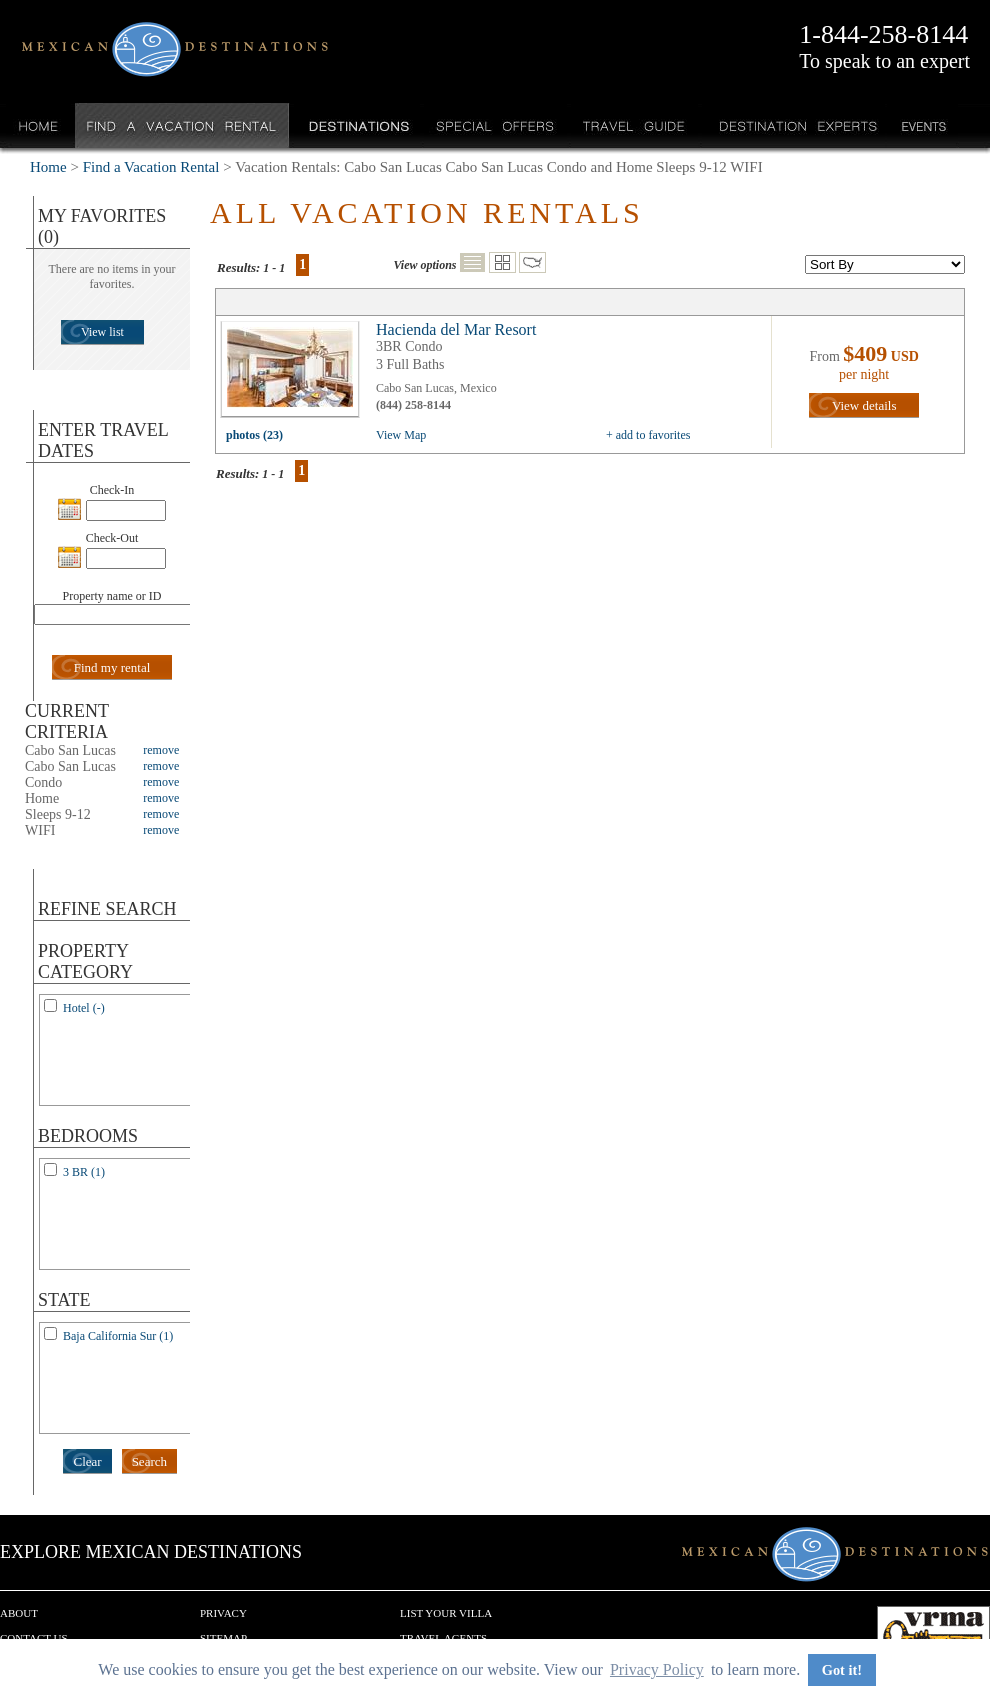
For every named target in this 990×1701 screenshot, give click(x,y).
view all (295, 374)
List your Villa (446, 1613)
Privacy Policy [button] (657, 1669)
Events (922, 125)
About (19, 1613)
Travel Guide (634, 125)
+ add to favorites (648, 435)
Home (38, 125)
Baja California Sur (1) (118, 1336)
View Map (401, 435)
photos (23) (254, 435)
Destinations (357, 125)
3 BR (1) (84, 1172)
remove (161, 750)
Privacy (223, 1613)
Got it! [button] (842, 1670)
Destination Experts (793, 125)
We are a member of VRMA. (933, 1636)
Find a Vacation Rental (182, 125)
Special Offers (495, 125)
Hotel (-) (84, 1008)
